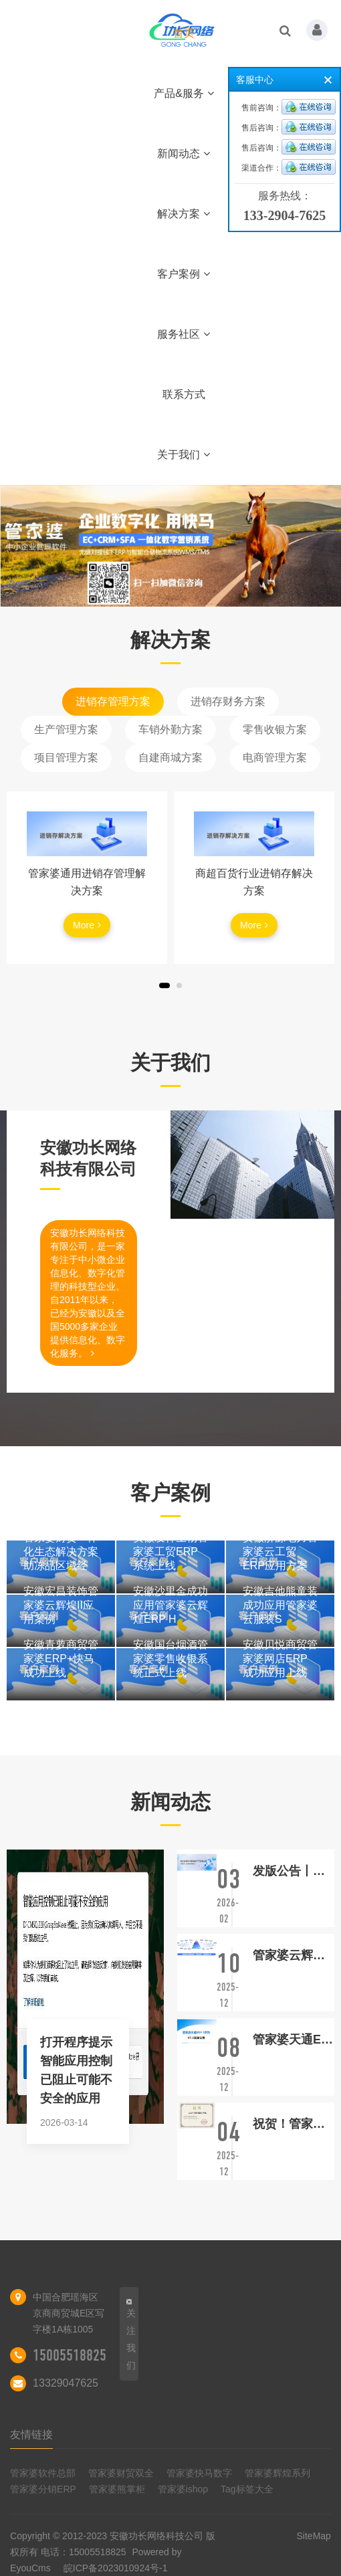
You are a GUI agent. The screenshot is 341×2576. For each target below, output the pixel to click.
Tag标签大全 (247, 2489)
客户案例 (183, 274)
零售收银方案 (275, 729)
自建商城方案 (170, 757)
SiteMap (314, 2536)
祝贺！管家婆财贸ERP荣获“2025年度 (293, 2124)
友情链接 (31, 2434)
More (87, 925)
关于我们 (183, 454)
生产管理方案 (66, 729)
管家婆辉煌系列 (277, 2473)
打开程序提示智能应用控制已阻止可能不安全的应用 (76, 2070)
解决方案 (183, 213)
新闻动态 (183, 153)
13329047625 (65, 2383)
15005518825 (69, 2355)
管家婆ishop (183, 2489)
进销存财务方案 (228, 701)
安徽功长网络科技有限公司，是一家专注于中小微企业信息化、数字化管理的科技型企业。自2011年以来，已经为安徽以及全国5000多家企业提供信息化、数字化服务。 (87, 1293)
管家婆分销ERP (43, 2489)
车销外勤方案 (170, 729)
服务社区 (183, 334)
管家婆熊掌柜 (117, 2489)
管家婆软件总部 (43, 2473)
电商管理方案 (275, 757)
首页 (184, 33)
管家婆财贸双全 (121, 2473)
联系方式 (183, 394)
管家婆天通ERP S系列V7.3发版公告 (293, 2039)
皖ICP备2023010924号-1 (116, 2568)
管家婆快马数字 (199, 2473)
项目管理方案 (66, 757)
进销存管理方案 (113, 701)
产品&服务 (184, 93)
